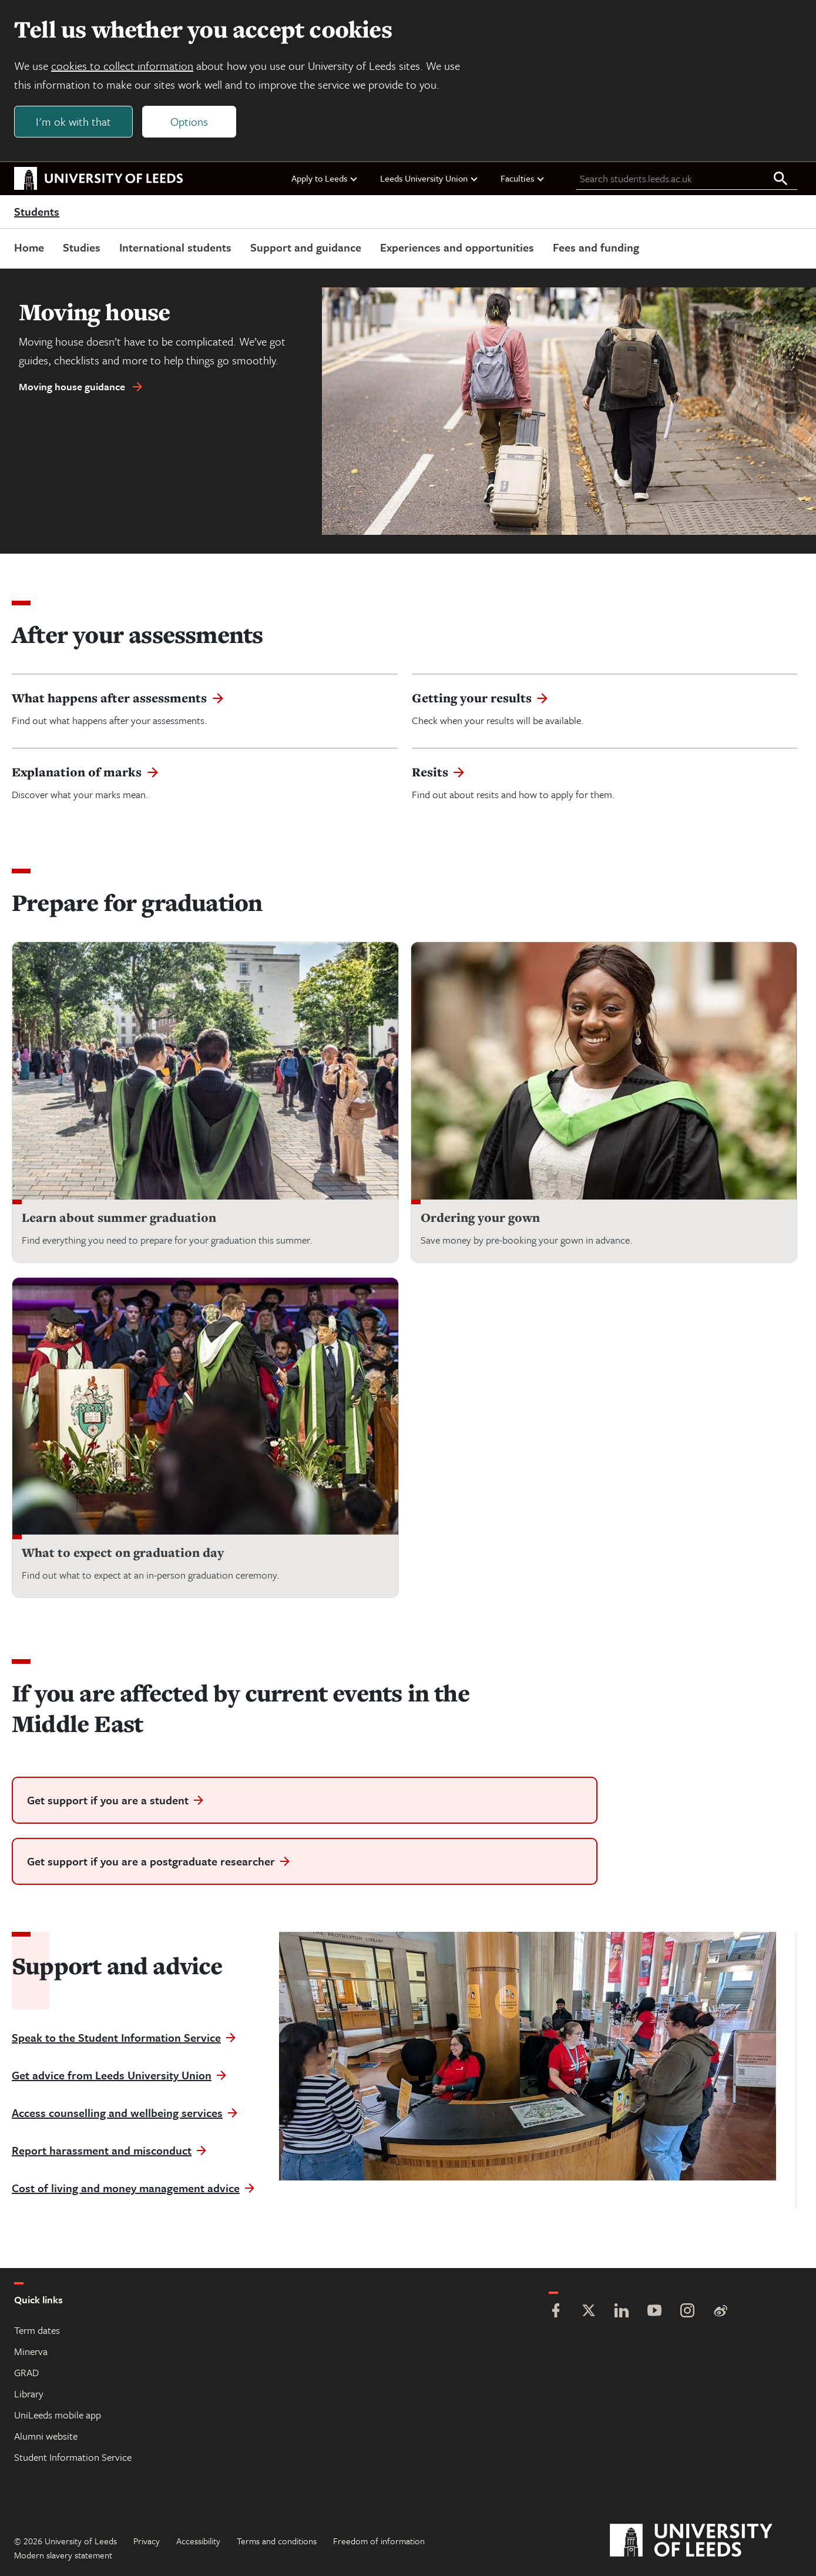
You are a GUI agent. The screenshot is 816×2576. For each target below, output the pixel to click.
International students (175, 247)
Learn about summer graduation (119, 1217)
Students (36, 211)
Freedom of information (379, 2540)
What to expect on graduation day (123, 1552)
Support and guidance (305, 247)
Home (29, 247)
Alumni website (46, 2435)
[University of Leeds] (706, 2541)
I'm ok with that (73, 121)
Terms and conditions (277, 2540)
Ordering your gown (480, 1217)
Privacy (146, 2540)
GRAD (26, 2372)
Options (189, 121)
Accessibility (198, 2540)
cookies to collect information (122, 65)
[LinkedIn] (621, 2312)
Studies (81, 247)
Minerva (31, 2351)
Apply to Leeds (324, 178)
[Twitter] (588, 2312)
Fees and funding (596, 247)
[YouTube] (654, 2312)
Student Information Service (73, 2457)
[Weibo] (720, 2312)
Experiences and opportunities (457, 247)
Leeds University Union (429, 178)
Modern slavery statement (63, 2554)
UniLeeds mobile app (57, 2414)
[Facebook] (555, 2312)
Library (28, 2393)
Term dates (37, 2330)
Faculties (523, 178)
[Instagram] (687, 2312)
